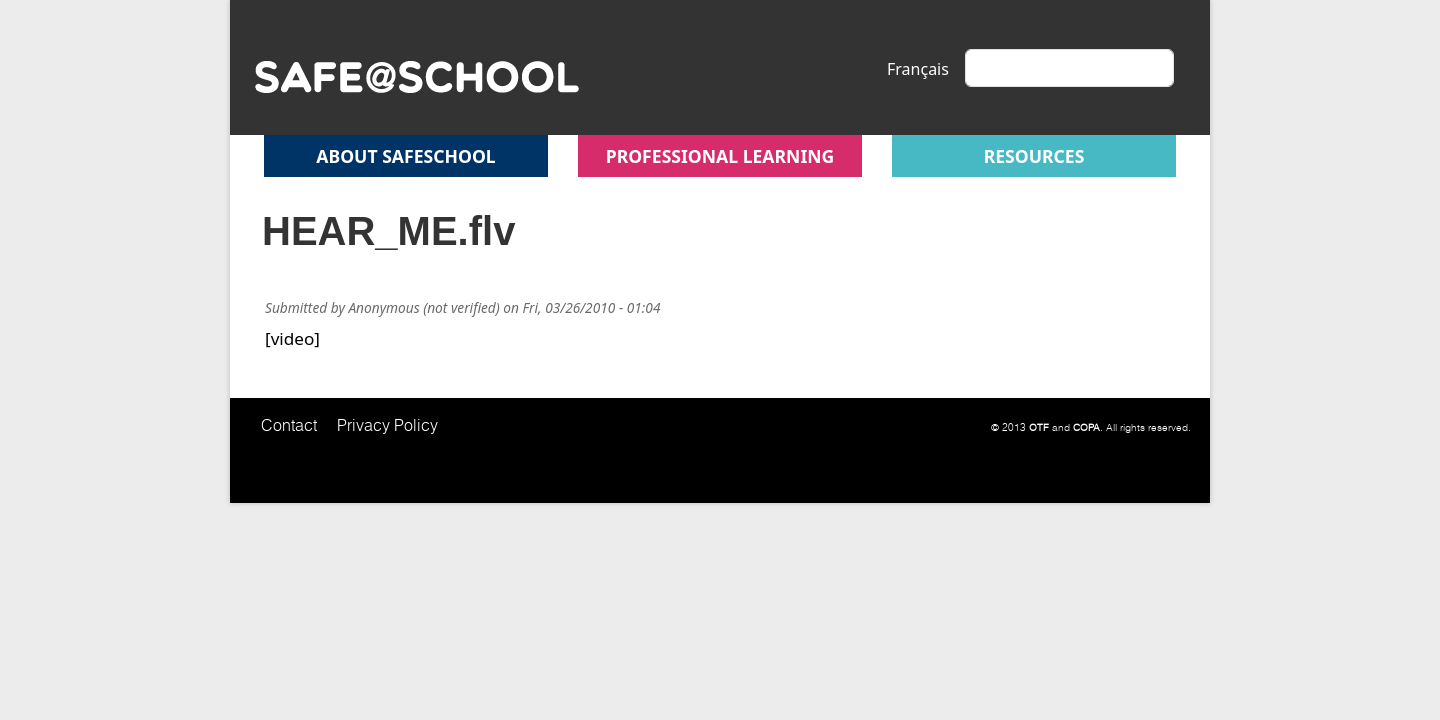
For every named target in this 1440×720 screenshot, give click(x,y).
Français (918, 69)
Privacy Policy (387, 425)
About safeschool (405, 156)
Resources (1034, 156)
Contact (289, 425)
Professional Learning (720, 156)
